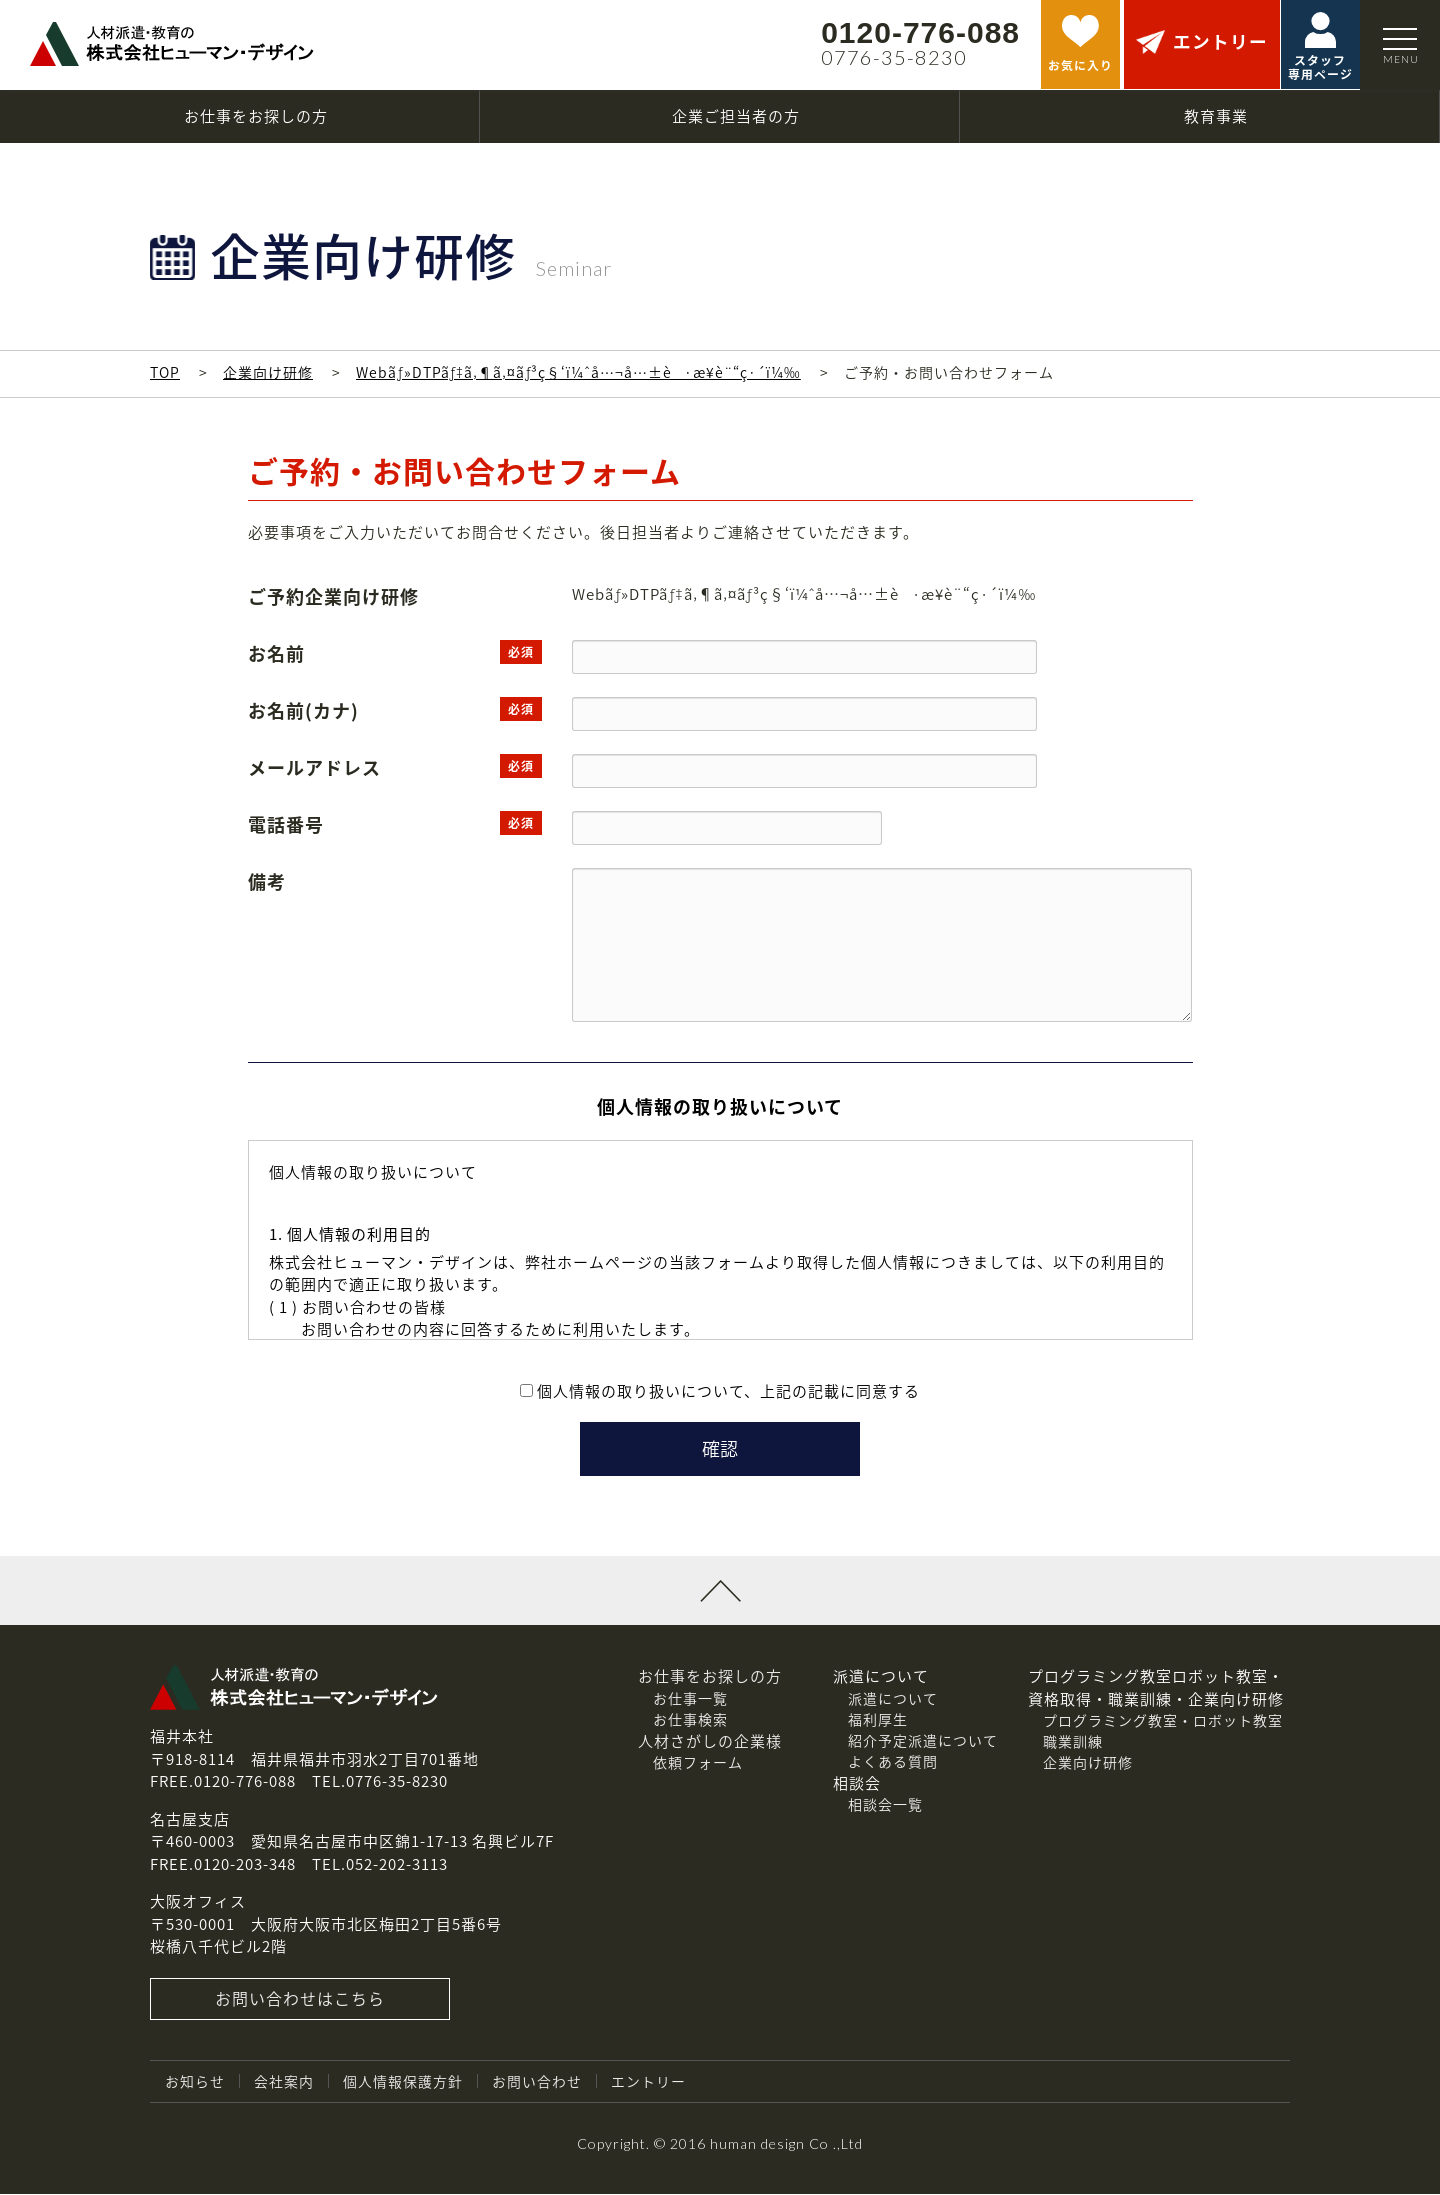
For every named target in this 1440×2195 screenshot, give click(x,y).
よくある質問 (893, 1762)
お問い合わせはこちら (300, 2000)
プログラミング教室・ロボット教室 (1163, 1721)
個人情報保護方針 (403, 2082)
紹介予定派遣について (923, 1741)
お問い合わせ (537, 2082)
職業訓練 (1073, 1742)
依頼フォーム (698, 1763)
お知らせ (195, 2082)
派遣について (893, 1699)
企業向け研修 (268, 372)
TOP (165, 372)
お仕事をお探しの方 (710, 1677)
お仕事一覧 (690, 1699)
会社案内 (284, 2082)
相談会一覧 (885, 1805)
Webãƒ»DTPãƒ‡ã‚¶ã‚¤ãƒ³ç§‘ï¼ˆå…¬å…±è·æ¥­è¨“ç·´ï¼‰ (578, 372)
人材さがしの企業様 (710, 1742)
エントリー (648, 2082)
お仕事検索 (690, 1720)
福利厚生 (878, 1720)
